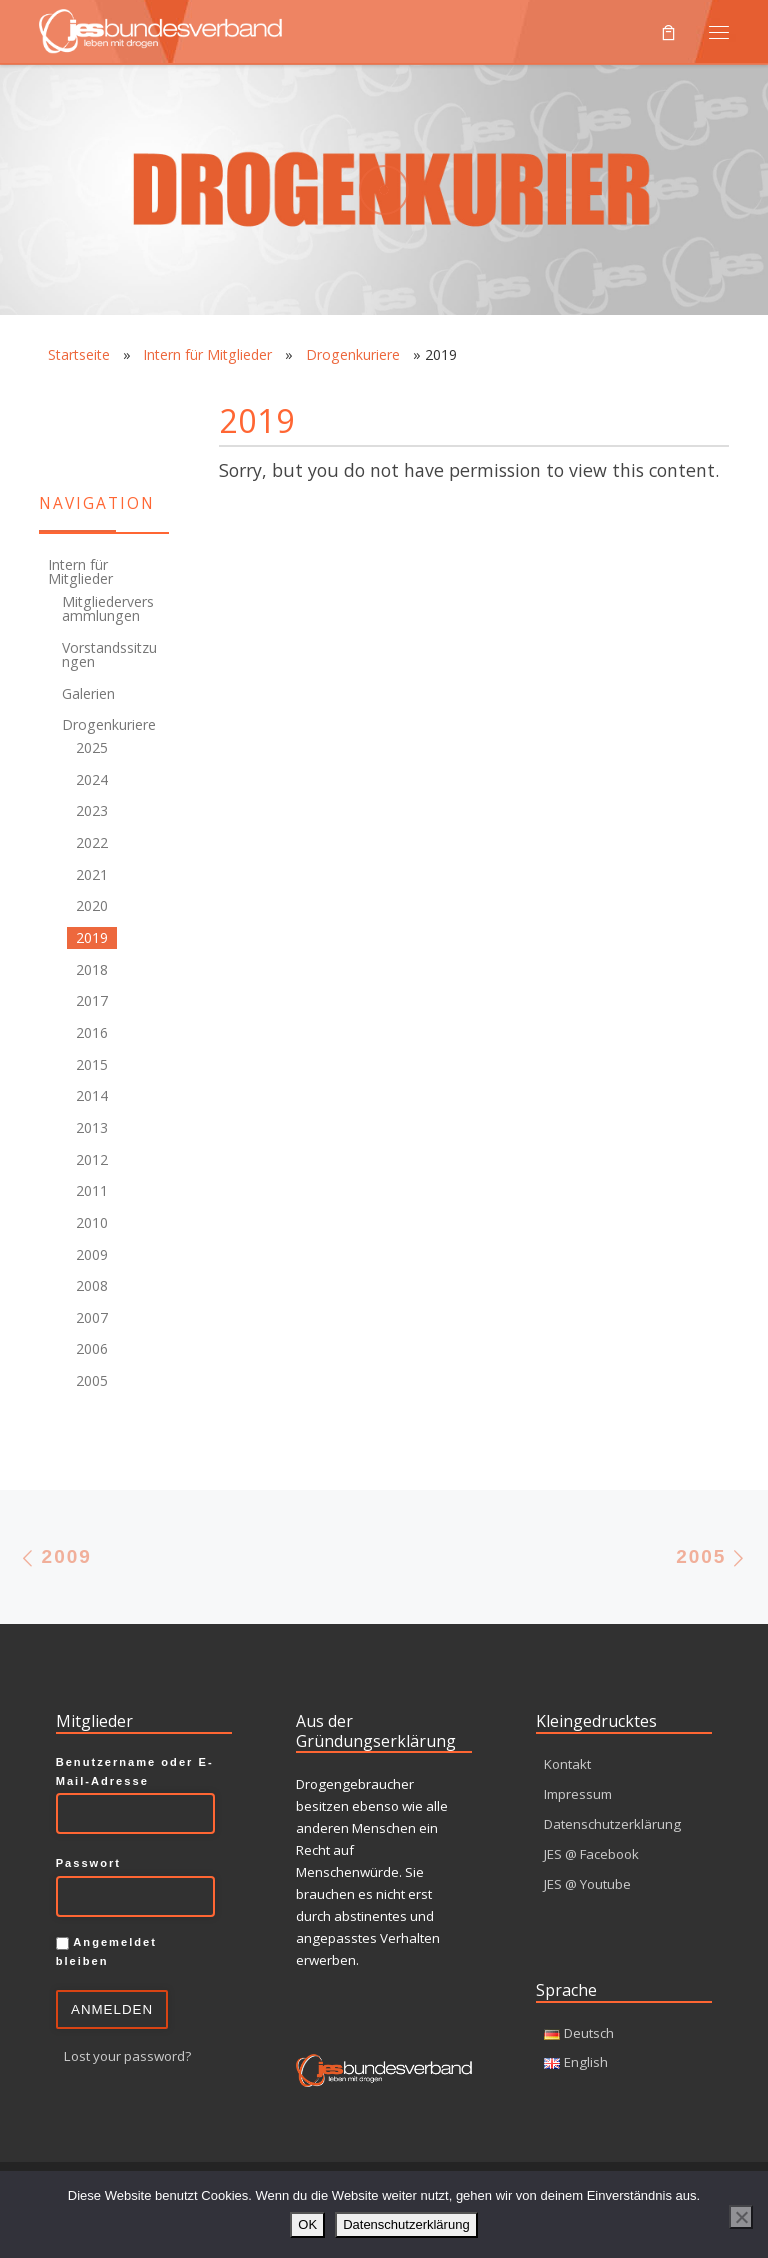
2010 (92, 1222)
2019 (92, 937)
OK (307, 2224)
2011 (92, 1190)
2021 (92, 874)
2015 (92, 1064)
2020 (92, 905)
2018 (92, 969)
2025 (92, 747)
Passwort (88, 1863)
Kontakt (567, 1764)
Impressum (578, 1794)
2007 (92, 1317)
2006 (92, 1348)
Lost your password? (127, 2056)
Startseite (79, 354)
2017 (92, 1000)
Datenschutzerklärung (612, 1824)
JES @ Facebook (591, 1854)
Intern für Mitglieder (207, 354)
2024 (92, 779)
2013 (92, 1127)
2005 (92, 1380)
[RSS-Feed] (90, 401)
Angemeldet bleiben (106, 1951)
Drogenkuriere (353, 354)
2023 (92, 810)
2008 (92, 1285)
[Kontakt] (50, 401)
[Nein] (741, 2217)
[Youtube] (50, 441)
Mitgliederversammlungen (108, 608)
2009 (92, 1254)
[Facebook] (130, 401)
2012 (92, 1159)
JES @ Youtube (587, 1884)
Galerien (88, 693)
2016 (92, 1032)
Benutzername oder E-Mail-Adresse (135, 1771)
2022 (92, 842)
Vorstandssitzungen (109, 654)
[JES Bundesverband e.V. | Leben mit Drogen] (160, 28)
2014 (92, 1095)
